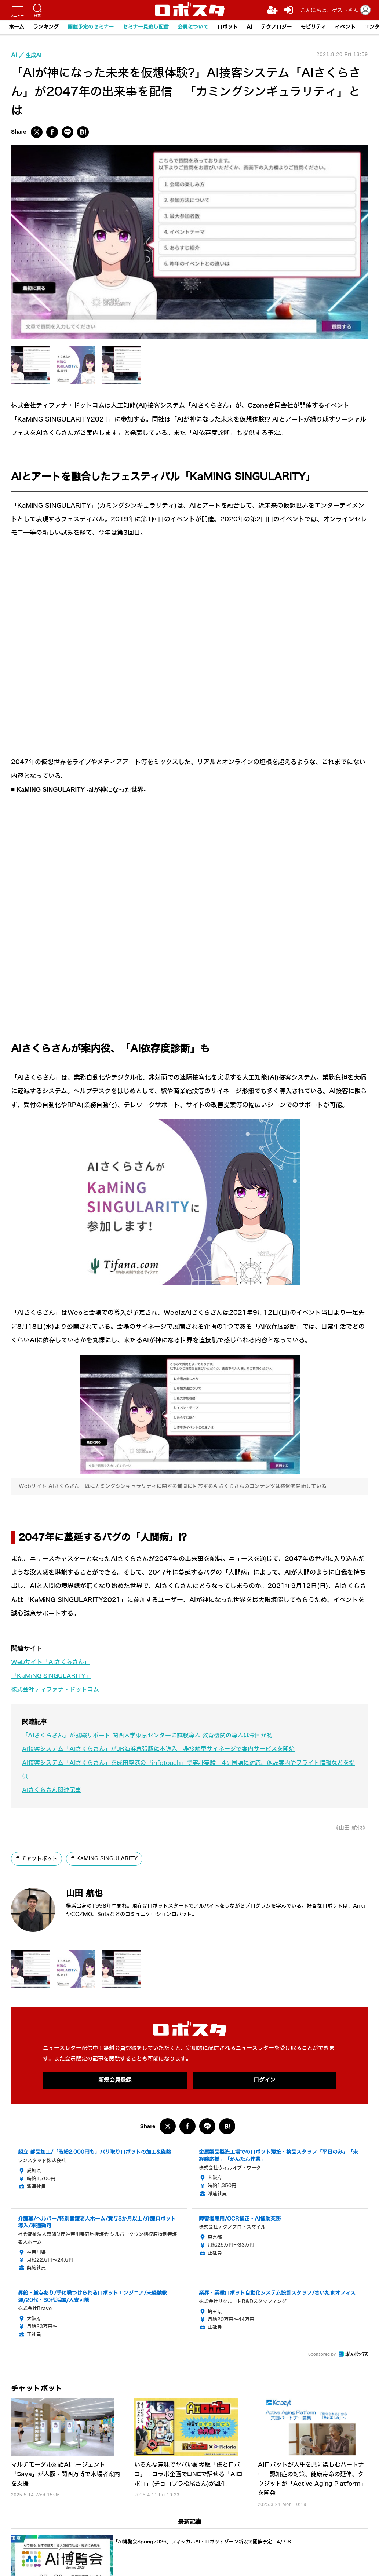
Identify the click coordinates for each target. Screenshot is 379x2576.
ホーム (16, 27)
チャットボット (39, 1859)
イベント (345, 27)
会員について (193, 27)
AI (249, 27)
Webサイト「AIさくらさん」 (53, 1662)
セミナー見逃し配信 (146, 27)
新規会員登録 (114, 2080)
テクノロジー (276, 27)
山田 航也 (90, 1892)
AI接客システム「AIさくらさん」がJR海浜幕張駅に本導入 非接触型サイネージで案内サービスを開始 (166, 1748)
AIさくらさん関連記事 (53, 1790)
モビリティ (313, 27)
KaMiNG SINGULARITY (107, 1859)
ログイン (265, 2080)
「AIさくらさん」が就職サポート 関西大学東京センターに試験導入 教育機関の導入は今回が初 (155, 1735)
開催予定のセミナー (91, 27)
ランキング (46, 27)
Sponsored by (322, 2355)
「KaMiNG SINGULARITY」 (54, 1675)
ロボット (227, 27)
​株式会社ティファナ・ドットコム (58, 1689)
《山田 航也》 (349, 1828)
